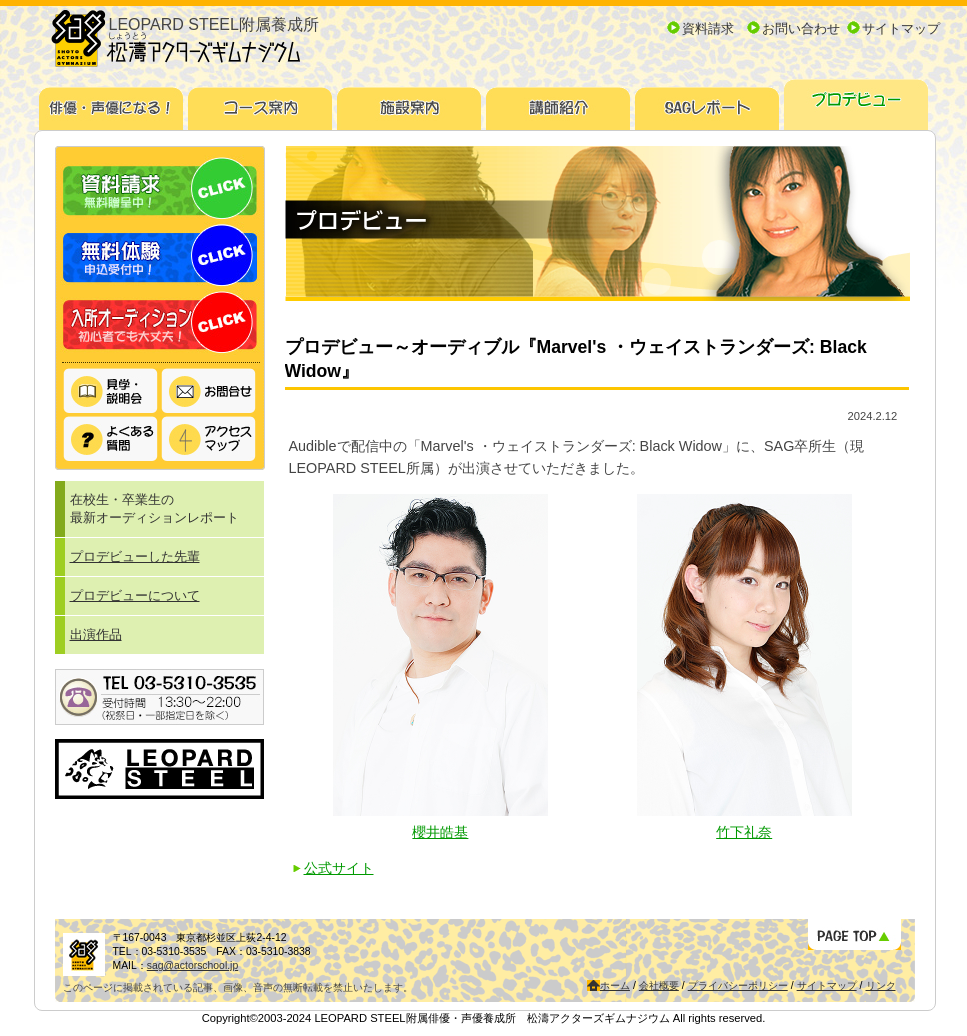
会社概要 (659, 985)
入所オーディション (160, 322)
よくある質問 (111, 439)
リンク (881, 985)
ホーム (615, 985)
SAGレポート (707, 101)
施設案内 (409, 101)
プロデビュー (856, 101)
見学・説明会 (111, 392)
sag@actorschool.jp (192, 965)
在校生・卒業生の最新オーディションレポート (154, 508)
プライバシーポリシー (738, 985)
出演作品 (96, 634)
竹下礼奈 (744, 832)
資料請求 (708, 28)
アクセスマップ (209, 439)
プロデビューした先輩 (135, 556)
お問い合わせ (801, 28)
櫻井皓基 (440, 832)
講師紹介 (558, 101)
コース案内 (260, 101)
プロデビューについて (135, 595)
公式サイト (339, 868)
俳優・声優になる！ (111, 101)
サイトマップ (901, 28)
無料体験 (160, 255)
